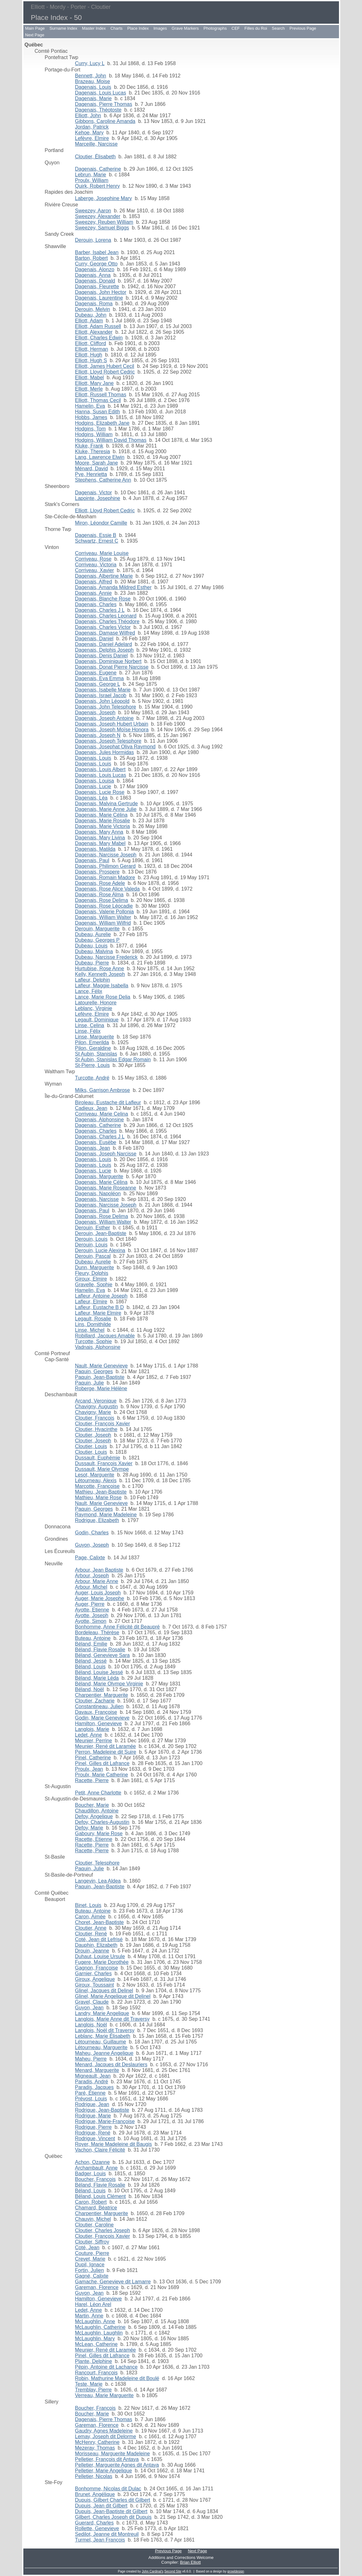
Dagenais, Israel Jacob (101, 695)
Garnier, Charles (93, 1973)
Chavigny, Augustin (96, 1406)
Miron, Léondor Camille (101, 523)
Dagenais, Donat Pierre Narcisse (112, 667)
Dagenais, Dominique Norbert (108, 661)
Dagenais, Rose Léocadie (104, 906)
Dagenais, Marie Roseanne (105, 1188)
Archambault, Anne (96, 2168)
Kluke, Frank (89, 445)
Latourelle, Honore (96, 1002)
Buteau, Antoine (93, 1638)
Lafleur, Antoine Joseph (101, 1296)
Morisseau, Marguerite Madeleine (112, 2453)
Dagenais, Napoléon (98, 1193)
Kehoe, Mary (89, 132)
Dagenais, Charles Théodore (107, 621)
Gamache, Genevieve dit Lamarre (113, 2281)
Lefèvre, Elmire (92, 138)
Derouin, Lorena (93, 240)
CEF (236, 28)
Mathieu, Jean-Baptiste (101, 1492)
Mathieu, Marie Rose (98, 1497)
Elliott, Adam (89, 320)
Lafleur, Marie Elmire (98, 1313)
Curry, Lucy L (89, 63)
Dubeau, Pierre (92, 962)
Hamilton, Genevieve (98, 1723)
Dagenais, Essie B (95, 535)
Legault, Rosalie (93, 1318)
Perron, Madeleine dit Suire (105, 1752)
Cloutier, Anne (91, 1928)
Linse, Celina (89, 1025)
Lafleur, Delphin (92, 980)
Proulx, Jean (89, 1769)
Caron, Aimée (90, 1916)
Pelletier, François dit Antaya (107, 2459)
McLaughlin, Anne (95, 2321)
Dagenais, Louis (93, 87)
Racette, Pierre (92, 1780)
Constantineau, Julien (99, 1706)
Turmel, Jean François (100, 2540)
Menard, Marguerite (97, 2070)
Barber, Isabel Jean (97, 252)
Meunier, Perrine (93, 1740)
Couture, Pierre (92, 2253)
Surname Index (63, 28)
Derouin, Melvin (92, 309)
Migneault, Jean (93, 2076)
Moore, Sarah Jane (96, 463)
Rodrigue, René (92, 2132)
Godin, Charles (92, 1532)
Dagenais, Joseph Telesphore (108, 741)
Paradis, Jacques (94, 2087)
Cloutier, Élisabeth (95, 156)
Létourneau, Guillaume (100, 2041)
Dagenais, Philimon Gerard (105, 866)
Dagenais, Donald (95, 280)
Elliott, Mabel (89, 377)
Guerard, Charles (94, 2522)
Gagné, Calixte (92, 2276)
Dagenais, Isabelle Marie (103, 689)
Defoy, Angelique (94, 1816)
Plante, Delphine (93, 2361)
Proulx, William (92, 180)
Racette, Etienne (93, 1839)
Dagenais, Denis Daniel (101, 655)
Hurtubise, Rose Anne (99, 968)
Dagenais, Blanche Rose (103, 598)
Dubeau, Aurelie (93, 934)
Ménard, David (91, 468)
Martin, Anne (89, 2315)
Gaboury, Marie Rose (99, 1833)
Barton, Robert (91, 258)
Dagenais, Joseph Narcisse (106, 1153)
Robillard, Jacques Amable (105, 1335)
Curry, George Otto (96, 263)
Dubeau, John (91, 315)
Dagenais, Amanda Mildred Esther (113, 587)
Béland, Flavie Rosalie (100, 1649)
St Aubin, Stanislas (96, 1054)
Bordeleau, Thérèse (97, 1632)
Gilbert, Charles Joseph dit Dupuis (113, 2517)
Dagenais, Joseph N (98, 735)
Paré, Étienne (90, 2093)
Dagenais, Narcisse (97, 1199)
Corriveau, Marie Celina (101, 1114)
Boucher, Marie (92, 1805)
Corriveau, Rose (93, 559)
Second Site (172, 2571)
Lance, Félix (88, 991)
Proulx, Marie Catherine (101, 1774)
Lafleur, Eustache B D (99, 1307)
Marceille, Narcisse (96, 144)
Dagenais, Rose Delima (101, 900)
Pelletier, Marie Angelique (103, 2470)
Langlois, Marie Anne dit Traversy (112, 2019)
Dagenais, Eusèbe (95, 1142)
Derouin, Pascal (93, 1256)
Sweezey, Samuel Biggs (102, 227)
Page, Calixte (90, 1557)
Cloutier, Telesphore (97, 1863)
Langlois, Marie (92, 1729)
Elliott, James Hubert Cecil (104, 366)
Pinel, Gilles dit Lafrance (102, 1763)
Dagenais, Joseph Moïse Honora (112, 729)
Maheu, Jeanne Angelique (104, 2053)
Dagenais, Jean (92, 1148)
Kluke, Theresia (92, 451)
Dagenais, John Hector (101, 292)
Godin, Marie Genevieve (102, 1717)
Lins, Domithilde (93, 1324)
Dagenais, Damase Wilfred (105, 633)
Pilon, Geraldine (93, 1048)
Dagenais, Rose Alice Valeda (107, 889)
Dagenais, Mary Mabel (100, 843)
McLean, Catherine (96, 2344)
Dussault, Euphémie (97, 1457)
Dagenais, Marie (93, 98)
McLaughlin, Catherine (100, 2327)
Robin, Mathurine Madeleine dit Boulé (117, 2378)
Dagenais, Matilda (95, 849)
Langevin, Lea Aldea (98, 1881)
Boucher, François (95, 2179)
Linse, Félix (88, 1031)
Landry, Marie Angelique (102, 2013)
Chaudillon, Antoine (97, 1810)
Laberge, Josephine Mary (103, 198)
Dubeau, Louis (91, 945)
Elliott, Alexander (94, 332)
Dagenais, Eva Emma (99, 678)
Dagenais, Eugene (96, 672)
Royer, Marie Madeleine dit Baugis (113, 2144)
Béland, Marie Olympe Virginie (109, 1683)
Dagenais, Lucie (93, 786)
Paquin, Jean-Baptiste (100, 1377)
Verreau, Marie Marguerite (104, 2395)
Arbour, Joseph (92, 1575)
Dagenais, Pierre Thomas (103, 104)
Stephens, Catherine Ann (103, 480)
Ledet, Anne (88, 1735)
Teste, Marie (89, 2384)
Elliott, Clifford (90, 343)
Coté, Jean (87, 2247)
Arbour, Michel (91, 1587)
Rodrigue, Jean (92, 2104)
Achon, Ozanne (92, 2162)
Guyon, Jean (89, 2007)
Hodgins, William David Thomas (110, 440)
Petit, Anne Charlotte (98, 1792)
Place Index (138, 28)
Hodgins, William (94, 434)
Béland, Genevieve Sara (102, 1655)
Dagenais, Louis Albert (100, 769)
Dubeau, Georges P (97, 940)
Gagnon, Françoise (96, 1967)
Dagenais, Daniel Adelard (103, 644)
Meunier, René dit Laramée (105, 1746)
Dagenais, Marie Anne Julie (106, 809)
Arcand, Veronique (96, 1401)
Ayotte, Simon (90, 1621)
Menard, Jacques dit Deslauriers (111, 2064)
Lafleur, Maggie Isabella (101, 985)
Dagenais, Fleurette (97, 286)
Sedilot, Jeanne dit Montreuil (107, 2534)
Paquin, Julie (89, 1382)
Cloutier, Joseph (93, 1435)
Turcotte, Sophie (93, 1341)
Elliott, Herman (91, 349)
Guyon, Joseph (92, 1545)
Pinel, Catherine (93, 1757)
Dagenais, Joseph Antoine (104, 718)
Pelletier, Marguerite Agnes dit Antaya (117, 2465)
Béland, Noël (89, 1689)
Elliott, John (88, 115)
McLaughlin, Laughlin (99, 2332)
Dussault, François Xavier (104, 1463)
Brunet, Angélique (95, 2494)
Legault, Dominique (97, 1019)
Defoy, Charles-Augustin (102, 1822)
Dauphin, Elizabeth (96, 1945)
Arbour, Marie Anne (96, 1581)
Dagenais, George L (97, 684)
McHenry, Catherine (97, 2442)
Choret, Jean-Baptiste (99, 1922)
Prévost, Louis (91, 2098)
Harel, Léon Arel (93, 2304)
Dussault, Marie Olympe (102, 1469)
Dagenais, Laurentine (99, 298)
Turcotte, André (92, 1078)
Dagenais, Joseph (95, 712)
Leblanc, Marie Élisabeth (102, 2036)
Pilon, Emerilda (92, 1042)
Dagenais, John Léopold (102, 701)
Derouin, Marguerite (97, 928)
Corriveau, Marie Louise (102, 553)
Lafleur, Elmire (91, 1301)
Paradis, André (91, 2081)
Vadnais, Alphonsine (98, 1347)
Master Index (94, 28)
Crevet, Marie (90, 2259)
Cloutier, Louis (91, 1446)
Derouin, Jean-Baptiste (101, 1233)
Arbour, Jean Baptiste (99, 1570)
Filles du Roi (256, 28)
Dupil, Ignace (89, 2264)
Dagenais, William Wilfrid (103, 923)
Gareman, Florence (97, 2287)
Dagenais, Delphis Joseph (104, 650)
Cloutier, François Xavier (102, 1423)
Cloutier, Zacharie (95, 1700)
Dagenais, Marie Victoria (102, 826)
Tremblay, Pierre (93, 2389)
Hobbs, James (91, 417)
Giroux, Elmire (91, 1279)
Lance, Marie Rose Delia (102, 997)
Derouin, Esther (92, 1227)
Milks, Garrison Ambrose (102, 1090)
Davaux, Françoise (96, 1712)
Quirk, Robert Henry (97, 186)
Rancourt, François (96, 2372)
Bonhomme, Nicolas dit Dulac (108, 2488)
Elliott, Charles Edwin (99, 337)
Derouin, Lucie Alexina (100, 1250)
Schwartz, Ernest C (96, 541)
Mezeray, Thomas (95, 2448)
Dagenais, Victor (93, 492)
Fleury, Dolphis (92, 1273)
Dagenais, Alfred (93, 581)
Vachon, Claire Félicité (100, 2150)
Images (160, 28)
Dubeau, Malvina (94, 951)
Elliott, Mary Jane (94, 383)
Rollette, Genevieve (97, 2528)
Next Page (35, 35)
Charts (116, 28)
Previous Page (302, 28)
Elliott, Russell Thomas (100, 394)
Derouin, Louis (91, 1239)
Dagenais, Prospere (97, 871)
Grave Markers (185, 28)
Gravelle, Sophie (93, 1284)
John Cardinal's (152, 2571)
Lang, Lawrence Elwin (100, 457)
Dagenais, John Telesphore (105, 706)
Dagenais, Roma (94, 303)
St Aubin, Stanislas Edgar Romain (113, 1059)
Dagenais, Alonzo (95, 269)
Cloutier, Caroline (94, 2224)
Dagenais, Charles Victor (103, 627)
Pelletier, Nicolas (93, 2476)
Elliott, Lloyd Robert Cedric (105, 372)
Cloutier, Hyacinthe (96, 1429)
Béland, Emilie (91, 1644)
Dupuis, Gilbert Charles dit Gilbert (112, 2500)
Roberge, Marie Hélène (101, 1388)
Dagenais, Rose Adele (100, 883)
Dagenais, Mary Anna (99, 832)
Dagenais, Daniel (94, 638)
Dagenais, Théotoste (98, 110)
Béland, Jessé (91, 1661)
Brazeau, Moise (92, 81)
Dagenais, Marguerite (99, 1176)
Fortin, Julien (89, 2270)
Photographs (215, 28)
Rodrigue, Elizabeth (97, 1520)
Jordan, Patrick (92, 127)
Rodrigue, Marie (93, 2115)
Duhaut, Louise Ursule (100, 1956)
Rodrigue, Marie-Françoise (105, 2121)
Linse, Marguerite (94, 1036)
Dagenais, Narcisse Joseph (106, 854)
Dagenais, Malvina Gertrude (106, 803)
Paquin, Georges (94, 1371)
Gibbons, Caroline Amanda (105, 121)
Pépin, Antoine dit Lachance (106, 2367)
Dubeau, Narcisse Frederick (106, 957)
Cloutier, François (95, 1418)
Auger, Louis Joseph (98, 1592)
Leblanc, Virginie (93, 1008)
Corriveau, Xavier (94, 570)
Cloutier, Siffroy (92, 2241)
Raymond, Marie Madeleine (106, 1514)
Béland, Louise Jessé (99, 1672)
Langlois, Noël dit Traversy (105, 2030)
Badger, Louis (90, 2173)
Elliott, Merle (89, 389)
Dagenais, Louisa (94, 780)
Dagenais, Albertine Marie (104, 576)
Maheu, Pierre (91, 2058)
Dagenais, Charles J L (100, 610)
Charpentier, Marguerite (101, 1695)
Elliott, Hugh (88, 354)
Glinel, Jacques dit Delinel (104, 1990)
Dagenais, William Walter (103, 917)
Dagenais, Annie (93, 593)
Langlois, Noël (91, 2024)
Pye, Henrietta (91, 474)
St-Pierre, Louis (92, 1065)
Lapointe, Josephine (97, 498)
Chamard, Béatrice (96, 2207)
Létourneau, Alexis (96, 1480)
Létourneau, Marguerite (101, 2047)
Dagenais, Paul (92, 860)
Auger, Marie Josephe (99, 1598)
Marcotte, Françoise (97, 1486)
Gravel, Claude (92, 2002)
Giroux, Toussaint (94, 1985)
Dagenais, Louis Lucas (100, 92)
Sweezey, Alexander (98, 216)
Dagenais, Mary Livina (100, 837)
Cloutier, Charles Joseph (102, 2230)
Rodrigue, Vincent (95, 2138)
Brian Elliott (190, 2562)
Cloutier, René (91, 1933)
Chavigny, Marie (93, 1412)
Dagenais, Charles (96, 604)
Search (278, 28)
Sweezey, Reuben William (104, 222)
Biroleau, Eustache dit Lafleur (108, 1102)
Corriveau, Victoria (95, 564)
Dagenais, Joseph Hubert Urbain (111, 724)
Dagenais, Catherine (98, 169)
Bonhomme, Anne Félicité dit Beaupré (117, 1626)
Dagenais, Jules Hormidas (104, 752)
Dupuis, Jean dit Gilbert (101, 2505)
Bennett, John (90, 75)
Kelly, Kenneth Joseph (100, 974)
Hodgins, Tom (90, 428)
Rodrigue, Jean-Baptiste (102, 2110)
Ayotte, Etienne (92, 1609)
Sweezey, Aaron (93, 210)
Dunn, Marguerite (94, 1267)
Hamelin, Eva (90, 406)
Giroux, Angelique (95, 1979)
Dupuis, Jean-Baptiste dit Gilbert (111, 2511)
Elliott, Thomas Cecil (98, 400)
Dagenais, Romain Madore (105, 877)
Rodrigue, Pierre (93, 2127)
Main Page (35, 28)
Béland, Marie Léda (97, 1678)
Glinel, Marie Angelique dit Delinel (113, 1996)
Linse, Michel (89, 1330)
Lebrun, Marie (90, 174)
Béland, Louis (90, 1666)
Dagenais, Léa (91, 798)
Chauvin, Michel (93, 2219)
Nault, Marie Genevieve (101, 1365)
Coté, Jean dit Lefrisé (99, 1939)
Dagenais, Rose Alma (99, 894)
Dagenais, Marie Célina (101, 815)
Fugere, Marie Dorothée (102, 1962)
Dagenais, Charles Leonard (106, 615)
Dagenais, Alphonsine (99, 1119)
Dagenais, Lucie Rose (100, 792)
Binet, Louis (88, 1905)
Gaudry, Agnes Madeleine (104, 2430)
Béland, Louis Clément (100, 2196)
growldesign (235, 2571)
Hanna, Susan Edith (97, 411)
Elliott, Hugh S (91, 360)
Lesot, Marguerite (95, 1474)
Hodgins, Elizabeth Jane (102, 423)
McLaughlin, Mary (95, 2338)
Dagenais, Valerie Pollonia (104, 911)
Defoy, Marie (89, 1827)
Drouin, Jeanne (92, 1950)
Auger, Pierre (89, 1604)
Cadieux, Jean (91, 1108)
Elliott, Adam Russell (98, 326)
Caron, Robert (91, 2202)
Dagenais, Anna (93, 275)
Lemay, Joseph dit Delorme (105, 2436)
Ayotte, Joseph (92, 1615)
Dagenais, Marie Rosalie (102, 820)
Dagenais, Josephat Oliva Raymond (115, 746)
